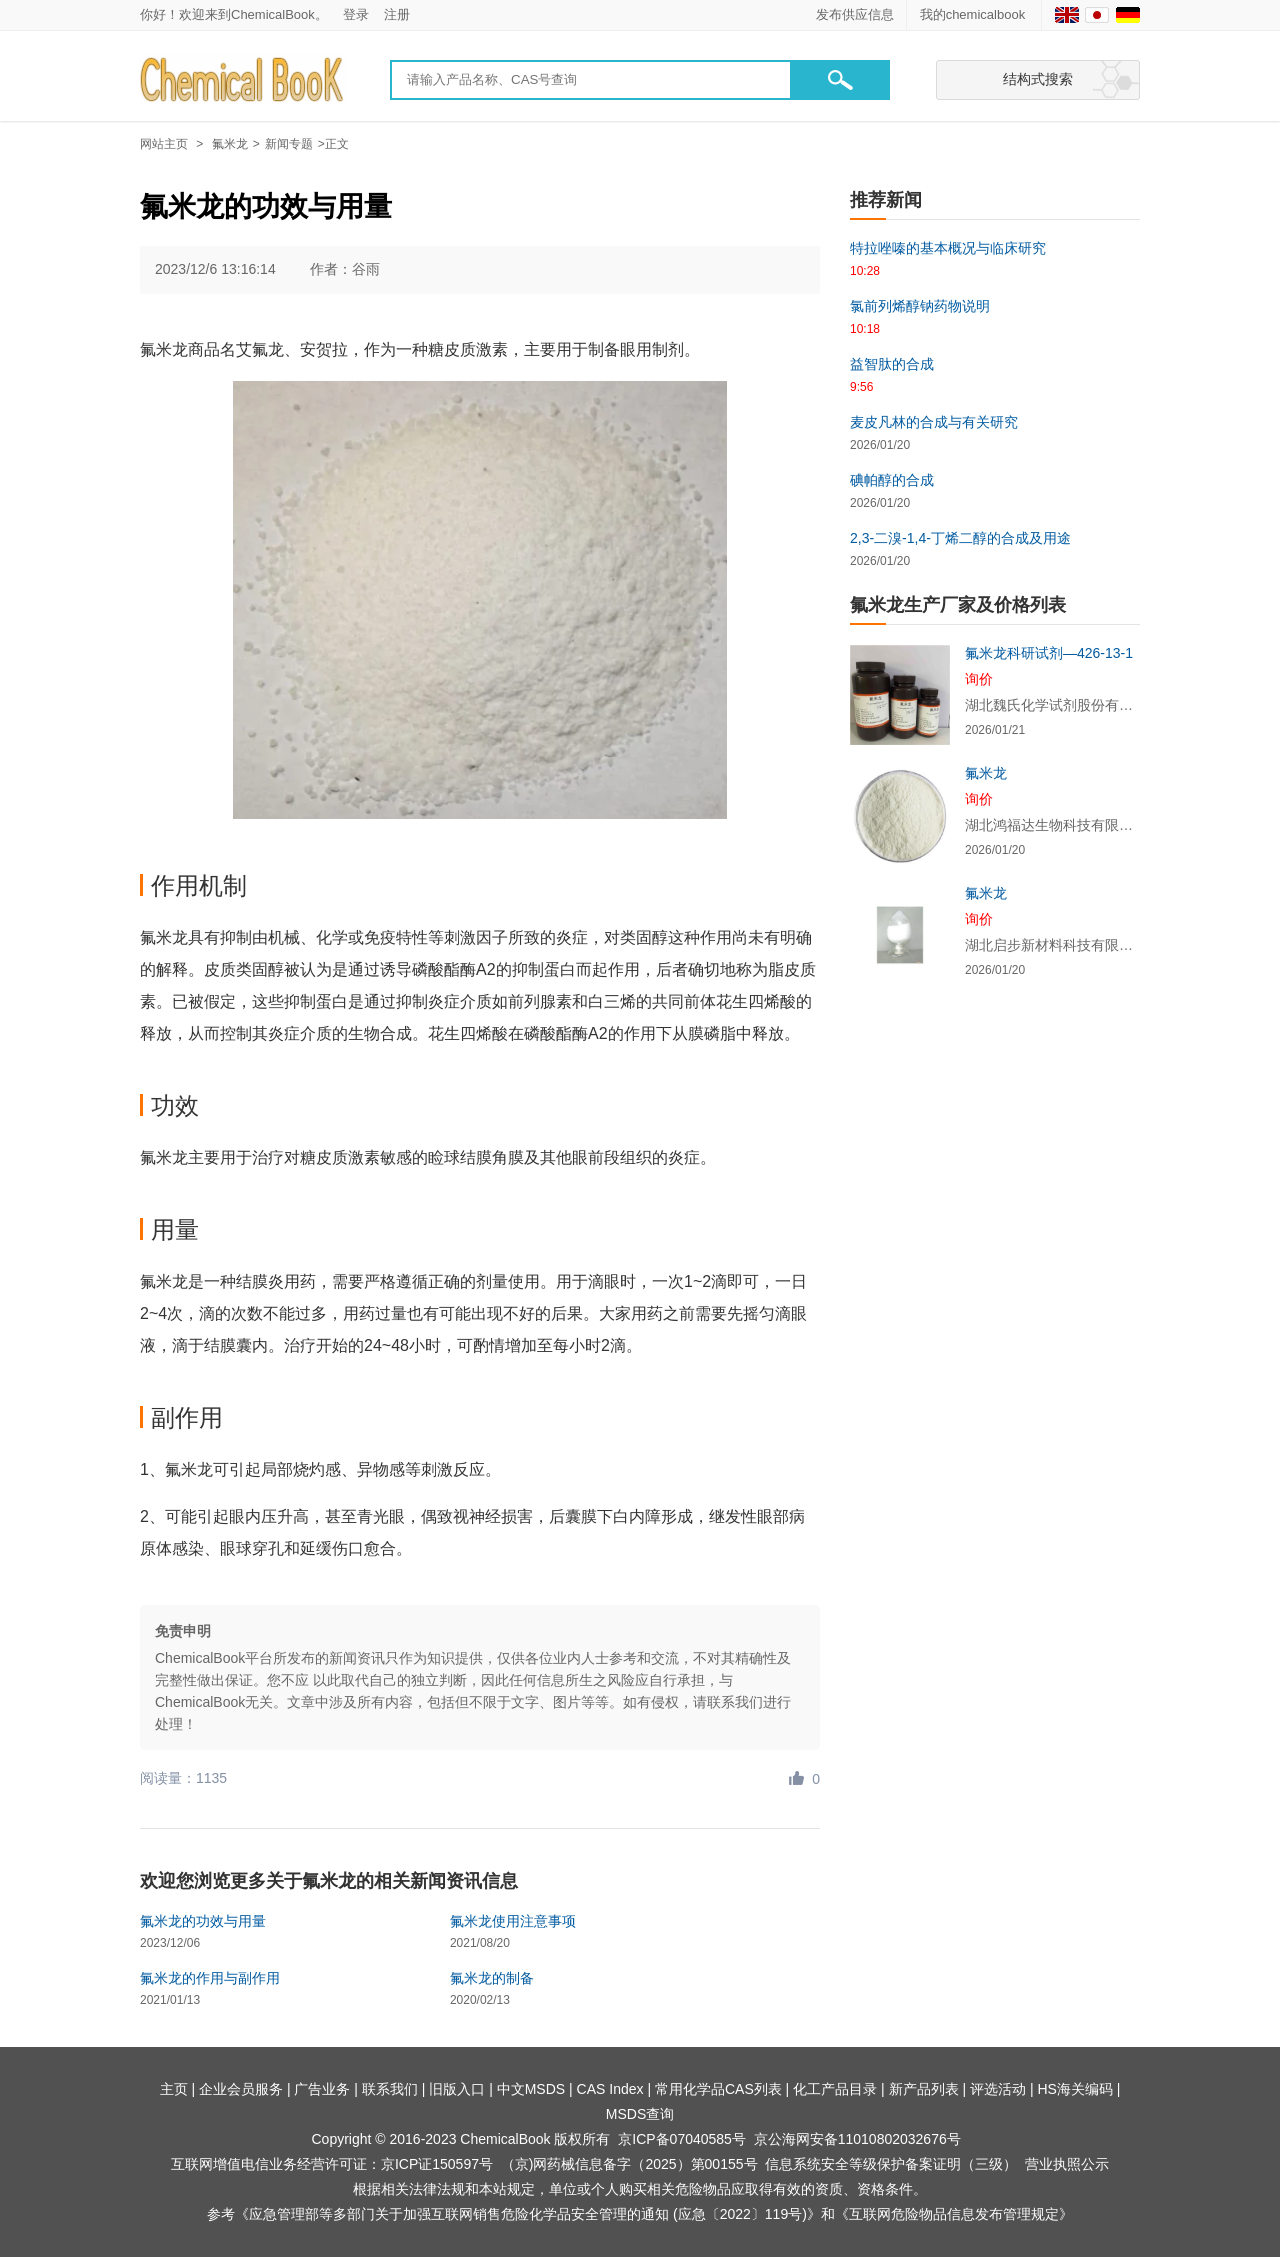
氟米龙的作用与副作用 (210, 1978)
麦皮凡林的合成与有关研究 (934, 422)
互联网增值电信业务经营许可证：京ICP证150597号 (332, 2164)
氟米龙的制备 (492, 1978)
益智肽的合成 (892, 364)
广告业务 (322, 2089)
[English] (1067, 15)
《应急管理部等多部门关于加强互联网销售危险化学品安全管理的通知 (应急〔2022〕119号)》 (528, 2214)
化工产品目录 (835, 2089)
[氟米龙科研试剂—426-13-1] (900, 695)
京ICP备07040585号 (682, 2139)
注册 (397, 14)
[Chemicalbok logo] (243, 80)
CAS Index (610, 2089)
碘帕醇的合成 (892, 480)
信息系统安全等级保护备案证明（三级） (891, 2164)
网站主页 (164, 144)
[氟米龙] (900, 815)
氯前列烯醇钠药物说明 (920, 306)
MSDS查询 (640, 2114)
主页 (174, 2089)
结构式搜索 (1038, 79)
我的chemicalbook (974, 14)
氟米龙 (230, 144)
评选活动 (998, 2089)
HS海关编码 (1074, 2089)
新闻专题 (289, 144)
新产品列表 (924, 2089)
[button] (840, 80)
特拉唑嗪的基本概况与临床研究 (948, 248)
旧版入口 (457, 2089)
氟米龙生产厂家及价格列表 (958, 605)
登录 (356, 14)
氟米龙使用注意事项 (513, 1921)
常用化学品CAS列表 (718, 2089)
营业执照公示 (1067, 2164)
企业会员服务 (241, 2089)
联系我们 (390, 2089)
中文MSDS (531, 2089)
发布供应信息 (855, 14)
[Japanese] (1097, 15)
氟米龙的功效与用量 (203, 1921)
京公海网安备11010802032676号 (857, 2139)
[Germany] (1128, 15)
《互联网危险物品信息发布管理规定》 (954, 2214)
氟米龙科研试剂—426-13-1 (1049, 653)
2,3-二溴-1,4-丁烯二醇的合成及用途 (960, 538)
